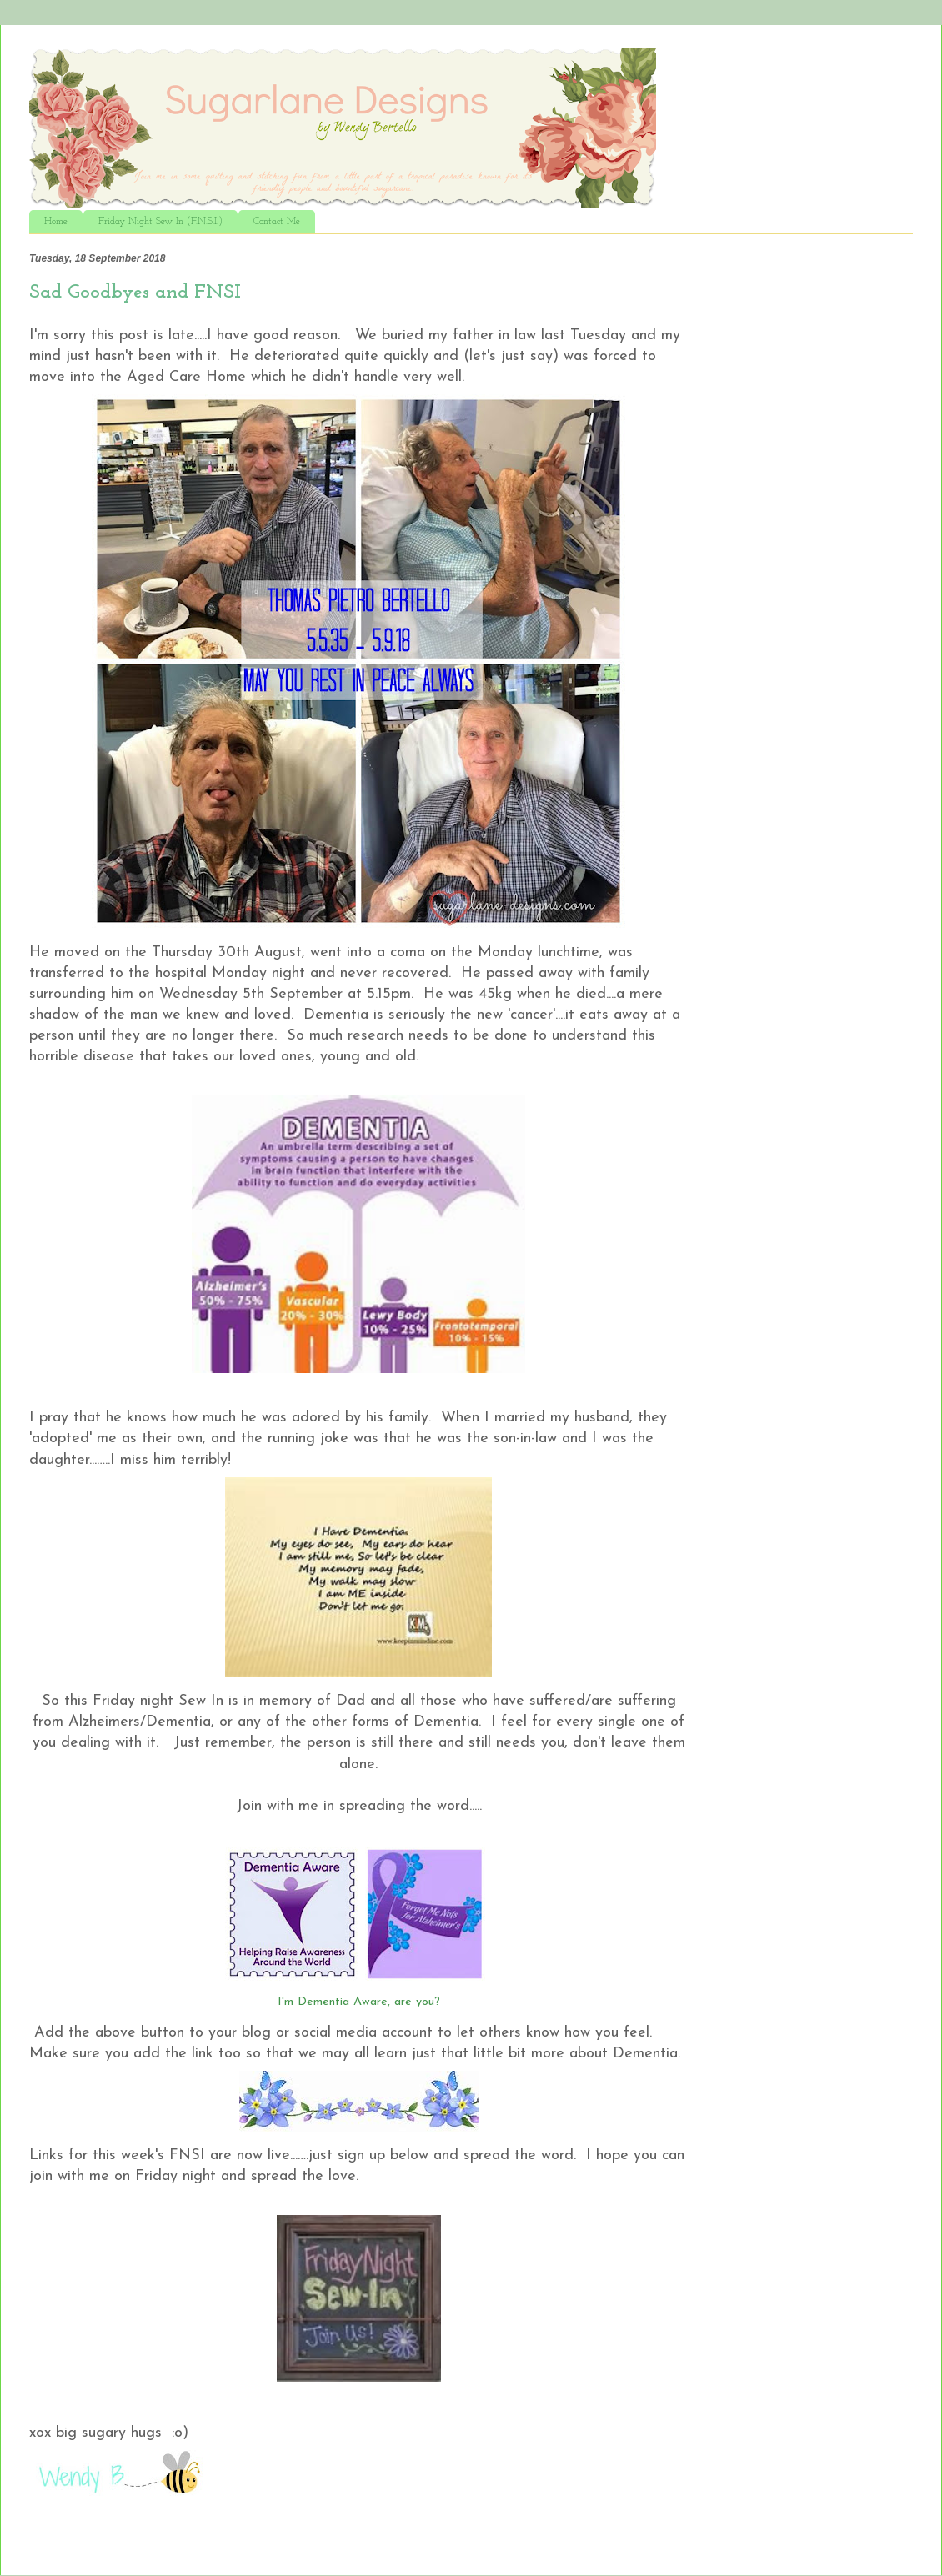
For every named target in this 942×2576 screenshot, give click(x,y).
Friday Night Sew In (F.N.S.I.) (160, 222)
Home (56, 222)
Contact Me (276, 222)
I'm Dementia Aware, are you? (359, 2002)
